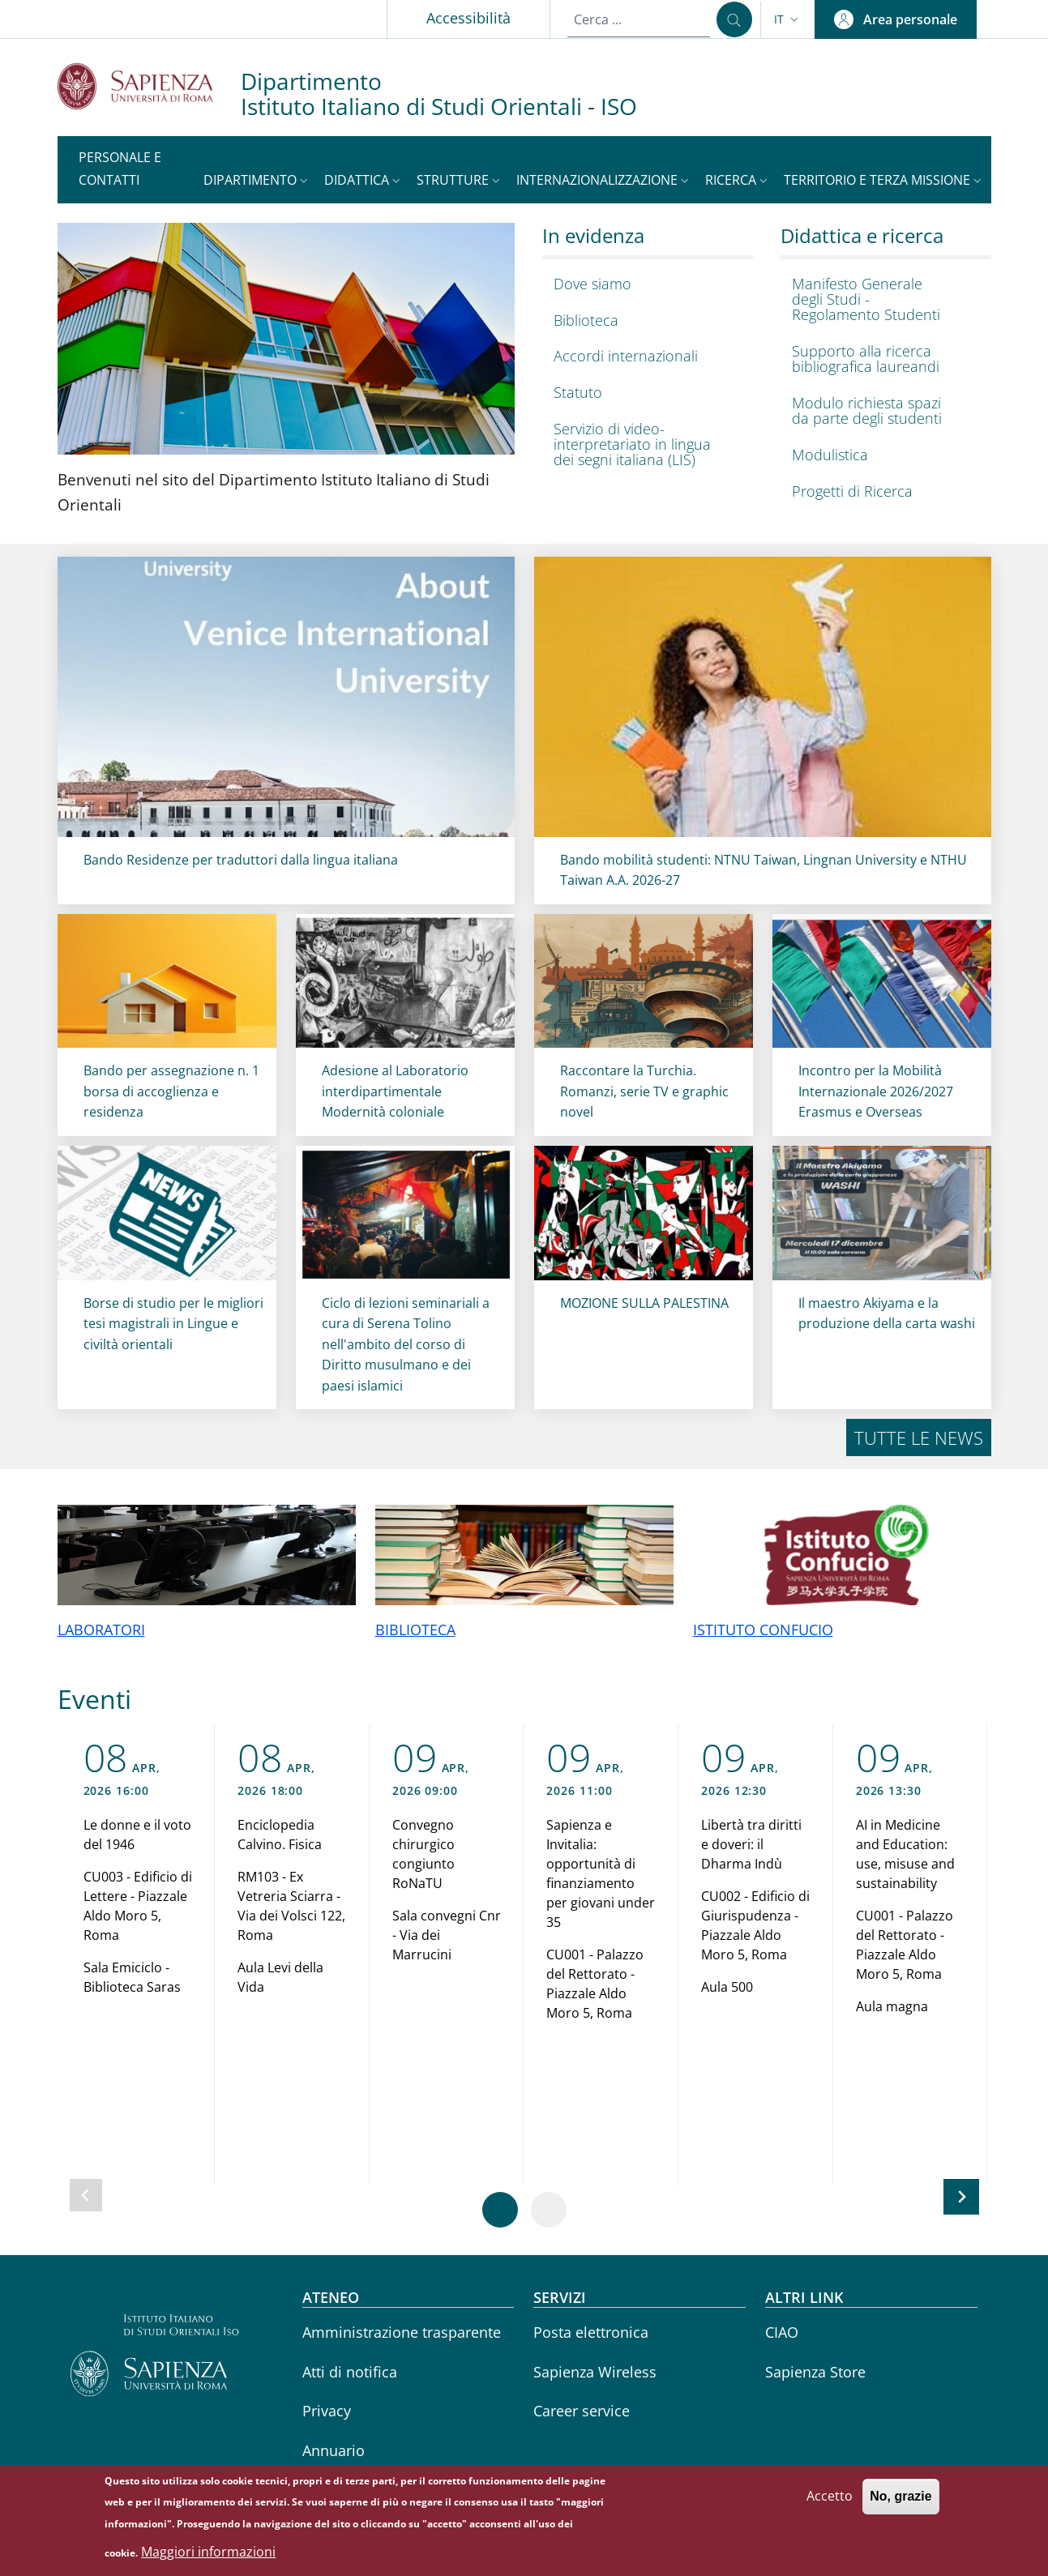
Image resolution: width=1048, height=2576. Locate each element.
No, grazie (900, 2496)
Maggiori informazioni (208, 2552)
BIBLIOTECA (415, 1629)
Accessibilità (468, 18)
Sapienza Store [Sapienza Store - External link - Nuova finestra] (815, 2372)
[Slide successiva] (961, 2197)
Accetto (829, 2496)
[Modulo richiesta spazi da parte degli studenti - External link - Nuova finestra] (881, 411)
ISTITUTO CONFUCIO (763, 1629)
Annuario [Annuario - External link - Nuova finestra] (333, 2450)
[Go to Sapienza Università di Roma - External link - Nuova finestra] (149, 86)
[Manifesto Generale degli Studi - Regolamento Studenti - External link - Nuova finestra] (881, 299)
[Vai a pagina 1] (500, 2210)
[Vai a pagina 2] (549, 2210)
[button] (788, 19)
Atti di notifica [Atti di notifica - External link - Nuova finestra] (349, 2372)
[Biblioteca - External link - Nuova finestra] (643, 320)
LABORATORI (101, 1629)
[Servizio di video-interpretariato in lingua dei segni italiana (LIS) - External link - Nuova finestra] (643, 444)
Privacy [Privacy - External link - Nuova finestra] (326, 2410)
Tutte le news (918, 1437)
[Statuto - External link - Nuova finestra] (643, 392)
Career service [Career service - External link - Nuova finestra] (581, 2410)
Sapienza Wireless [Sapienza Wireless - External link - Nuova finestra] (595, 2372)
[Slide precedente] (86, 2195)
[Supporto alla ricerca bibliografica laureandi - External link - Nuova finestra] (881, 359)
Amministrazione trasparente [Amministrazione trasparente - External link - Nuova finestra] (401, 2332)
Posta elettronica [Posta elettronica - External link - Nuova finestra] (590, 2332)
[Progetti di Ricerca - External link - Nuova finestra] (881, 491)
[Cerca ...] (734, 19)
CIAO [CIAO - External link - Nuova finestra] (781, 2332)
